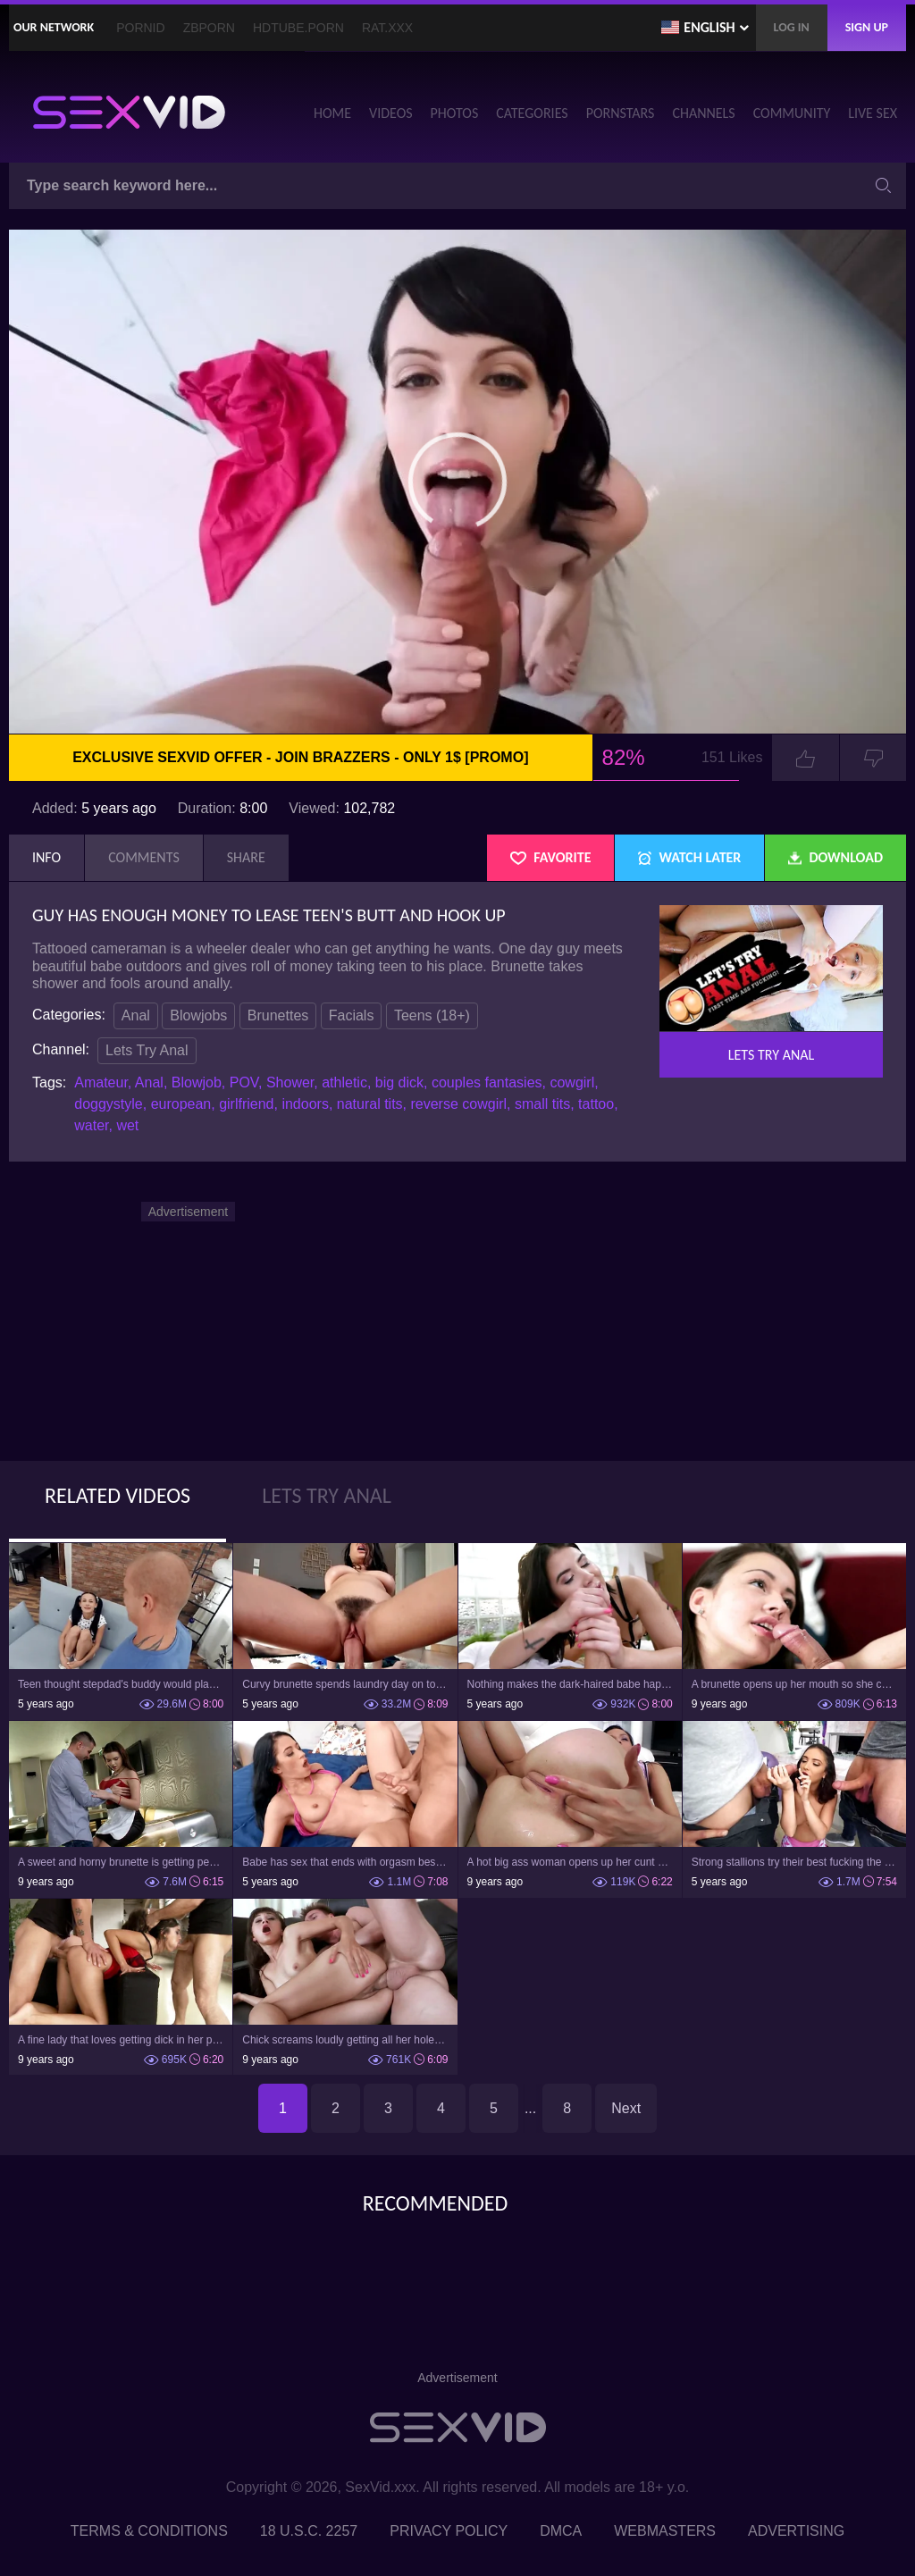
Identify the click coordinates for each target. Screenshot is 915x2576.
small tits (542, 1104)
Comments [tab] (144, 857)
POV (244, 1082)
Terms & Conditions (149, 2530)
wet (127, 1125)
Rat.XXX (387, 28)
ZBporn (209, 28)
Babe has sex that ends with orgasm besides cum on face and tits (345, 1862)
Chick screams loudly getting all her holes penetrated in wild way (345, 2040)
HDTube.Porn (298, 28)
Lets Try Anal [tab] (326, 1495)
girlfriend (246, 1104)
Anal (136, 1015)
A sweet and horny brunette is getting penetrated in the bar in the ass (120, 1862)
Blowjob (197, 1082)
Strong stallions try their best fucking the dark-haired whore (794, 1862)
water (91, 1125)
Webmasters (665, 2530)
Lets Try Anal (147, 1050)
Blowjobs (198, 1015)
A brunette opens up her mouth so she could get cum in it (794, 1684)
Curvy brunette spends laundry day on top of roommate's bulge (345, 1684)
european (181, 1104)
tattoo (596, 1104)
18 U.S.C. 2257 (308, 2530)
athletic (344, 1082)
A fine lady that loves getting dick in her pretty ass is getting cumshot (120, 2040)
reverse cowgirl (458, 1104)
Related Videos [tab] (117, 1495)
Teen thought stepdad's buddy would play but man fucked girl (120, 1684)
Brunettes (278, 1015)
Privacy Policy (449, 2530)
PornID (140, 28)
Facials (351, 1015)
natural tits (370, 1104)
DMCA (561, 2530)
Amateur (101, 1082)
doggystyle (108, 1104)
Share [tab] (246, 857)
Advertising (796, 2530)
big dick (399, 1082)
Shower (290, 1082)
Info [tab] (46, 857)
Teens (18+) (432, 1015)
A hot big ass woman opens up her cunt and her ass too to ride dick (570, 1862)
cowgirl (572, 1082)
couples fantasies (487, 1082)
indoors (304, 1104)
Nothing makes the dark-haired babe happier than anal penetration (570, 1684)
